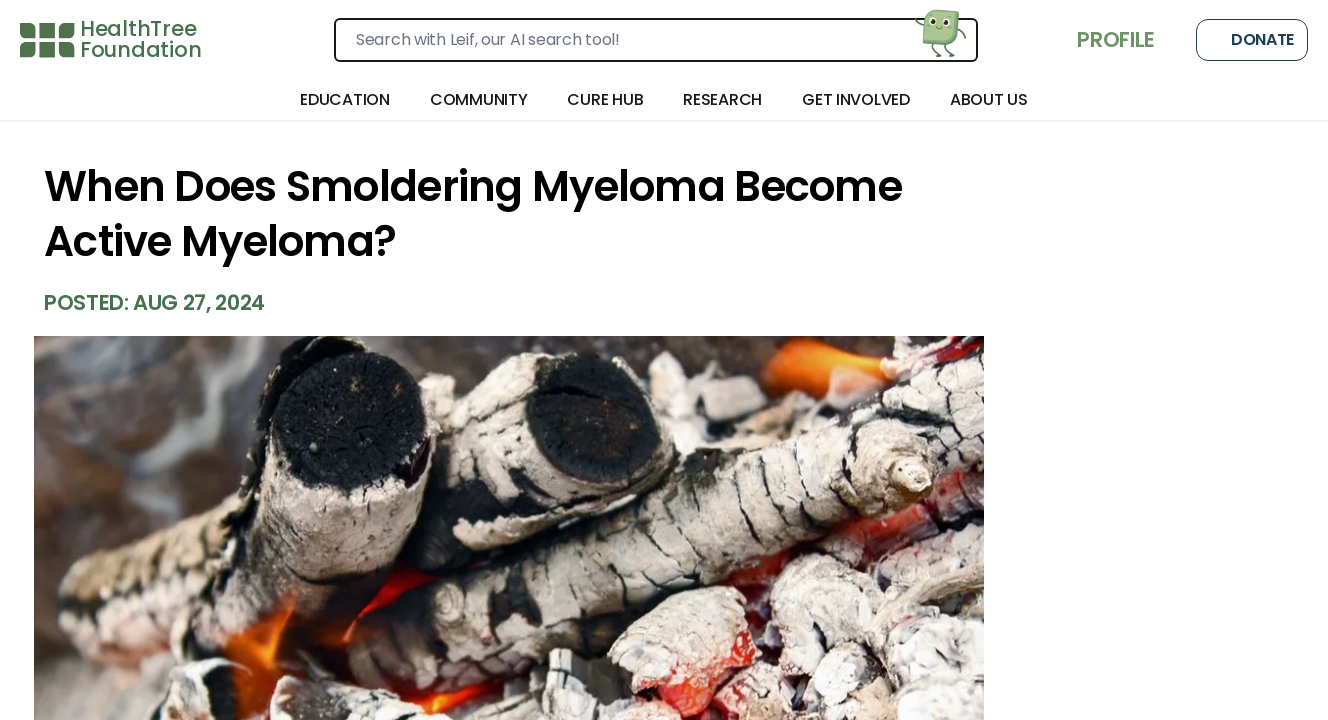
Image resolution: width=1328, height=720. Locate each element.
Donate (1252, 40)
